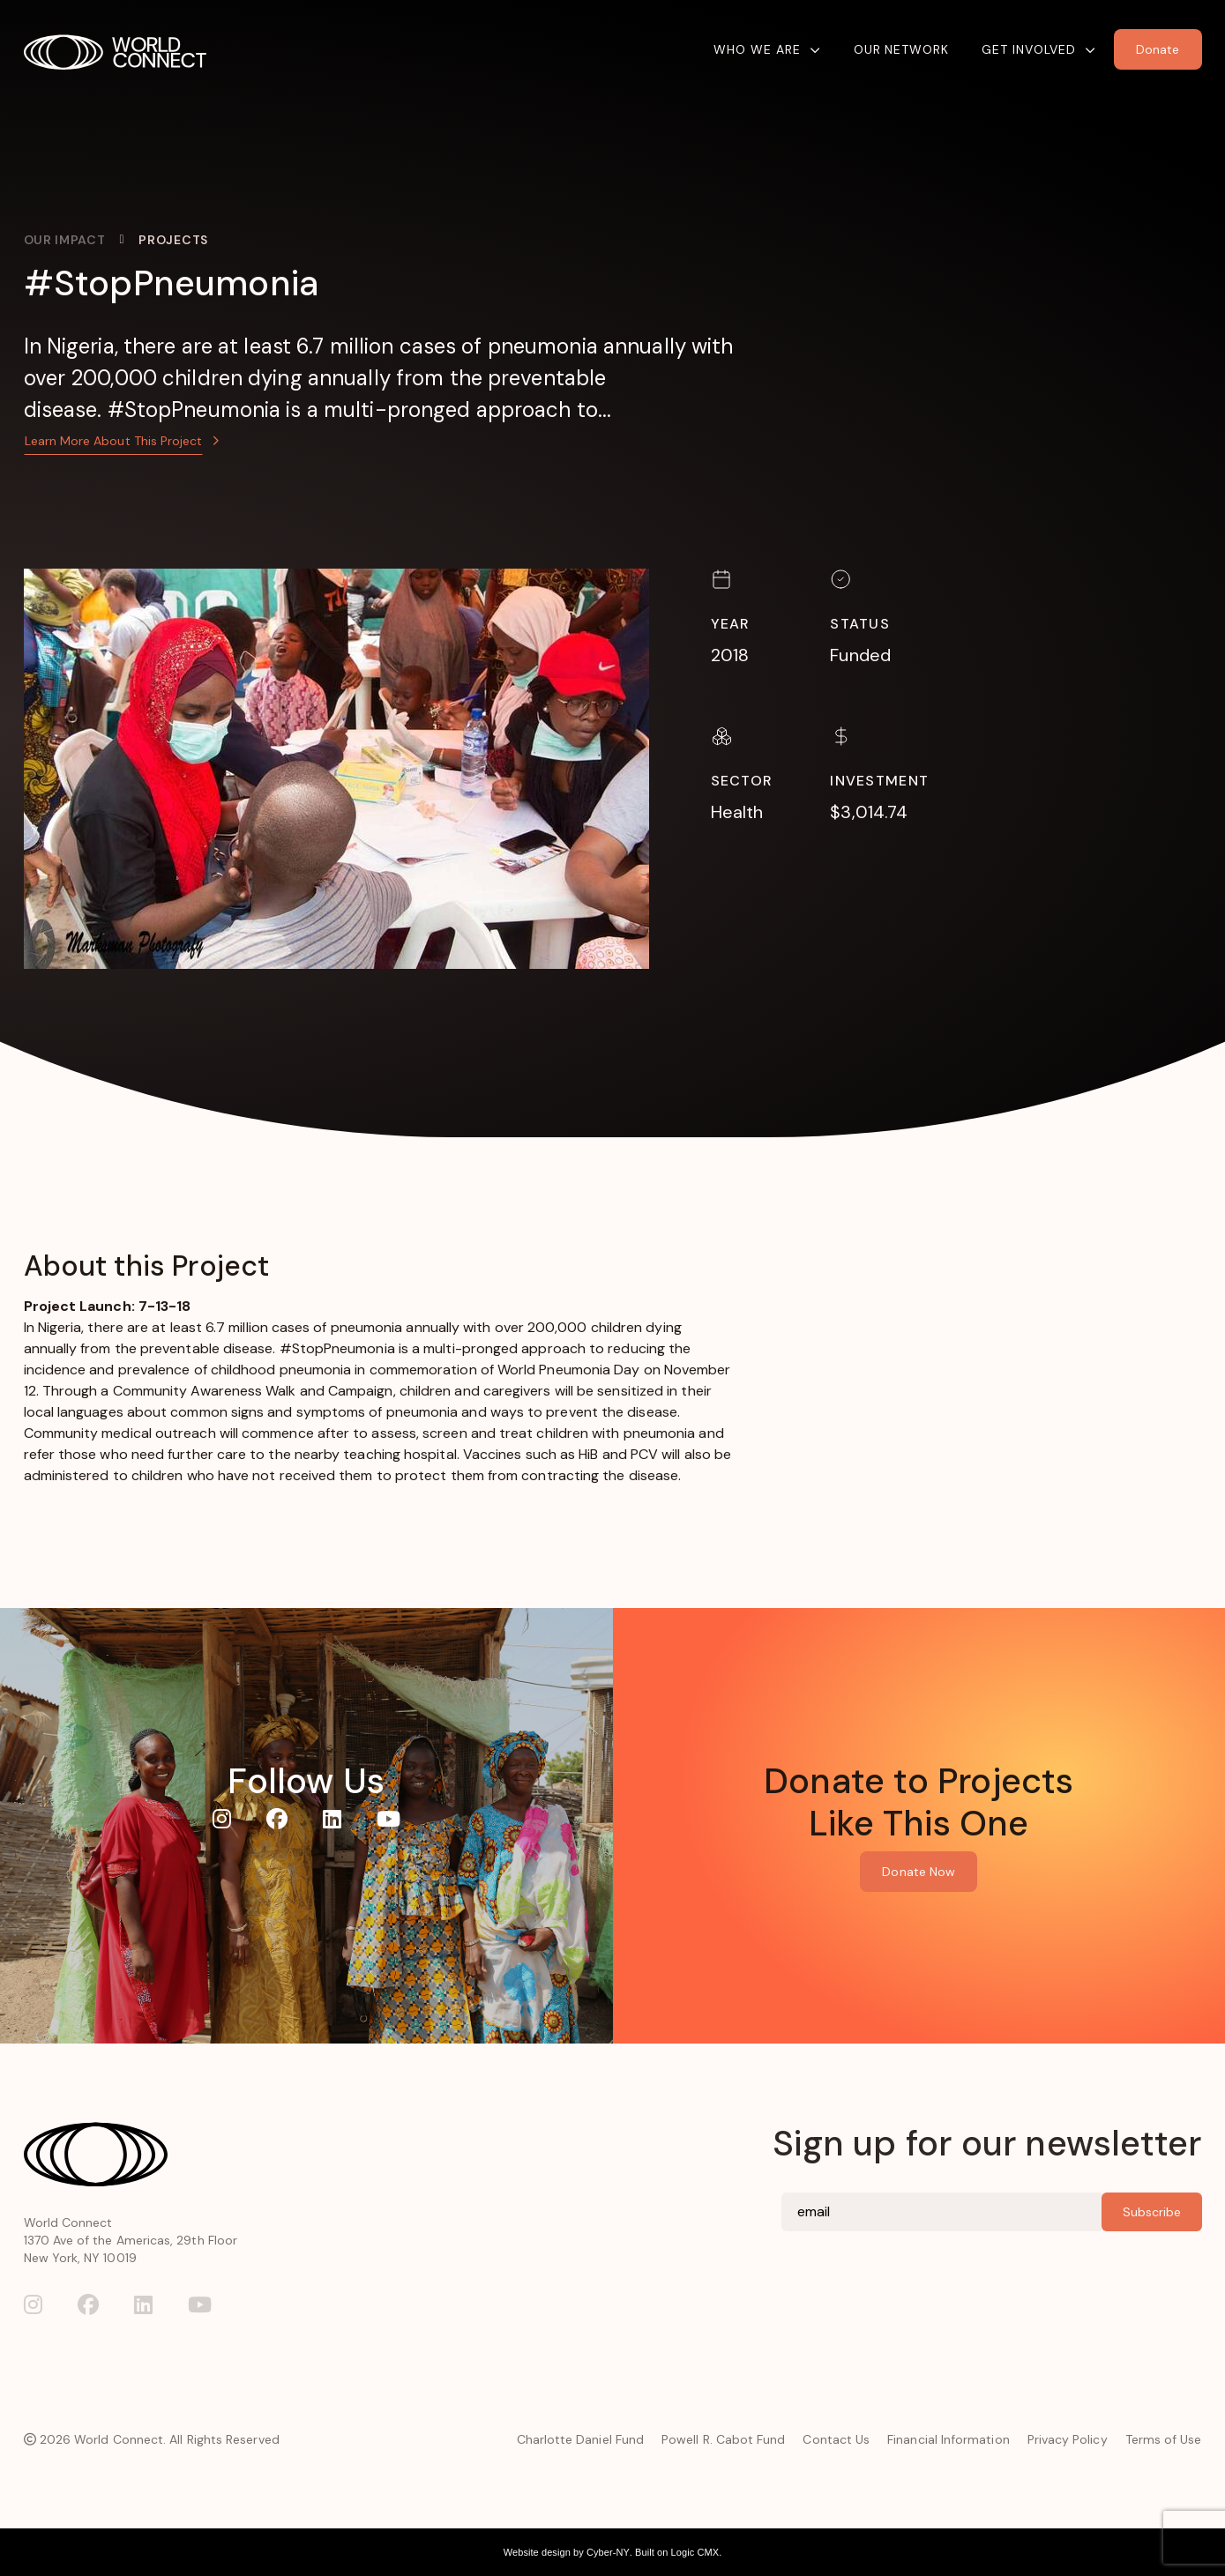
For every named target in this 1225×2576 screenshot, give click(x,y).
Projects (173, 240)
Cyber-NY (608, 2552)
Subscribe (1152, 2212)
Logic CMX (695, 2552)
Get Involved (1029, 49)
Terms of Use (1163, 2439)
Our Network (902, 49)
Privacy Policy (1067, 2439)
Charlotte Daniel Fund (580, 2439)
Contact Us (836, 2439)
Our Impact (65, 240)
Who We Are (757, 49)
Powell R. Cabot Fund (723, 2439)
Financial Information (948, 2439)
